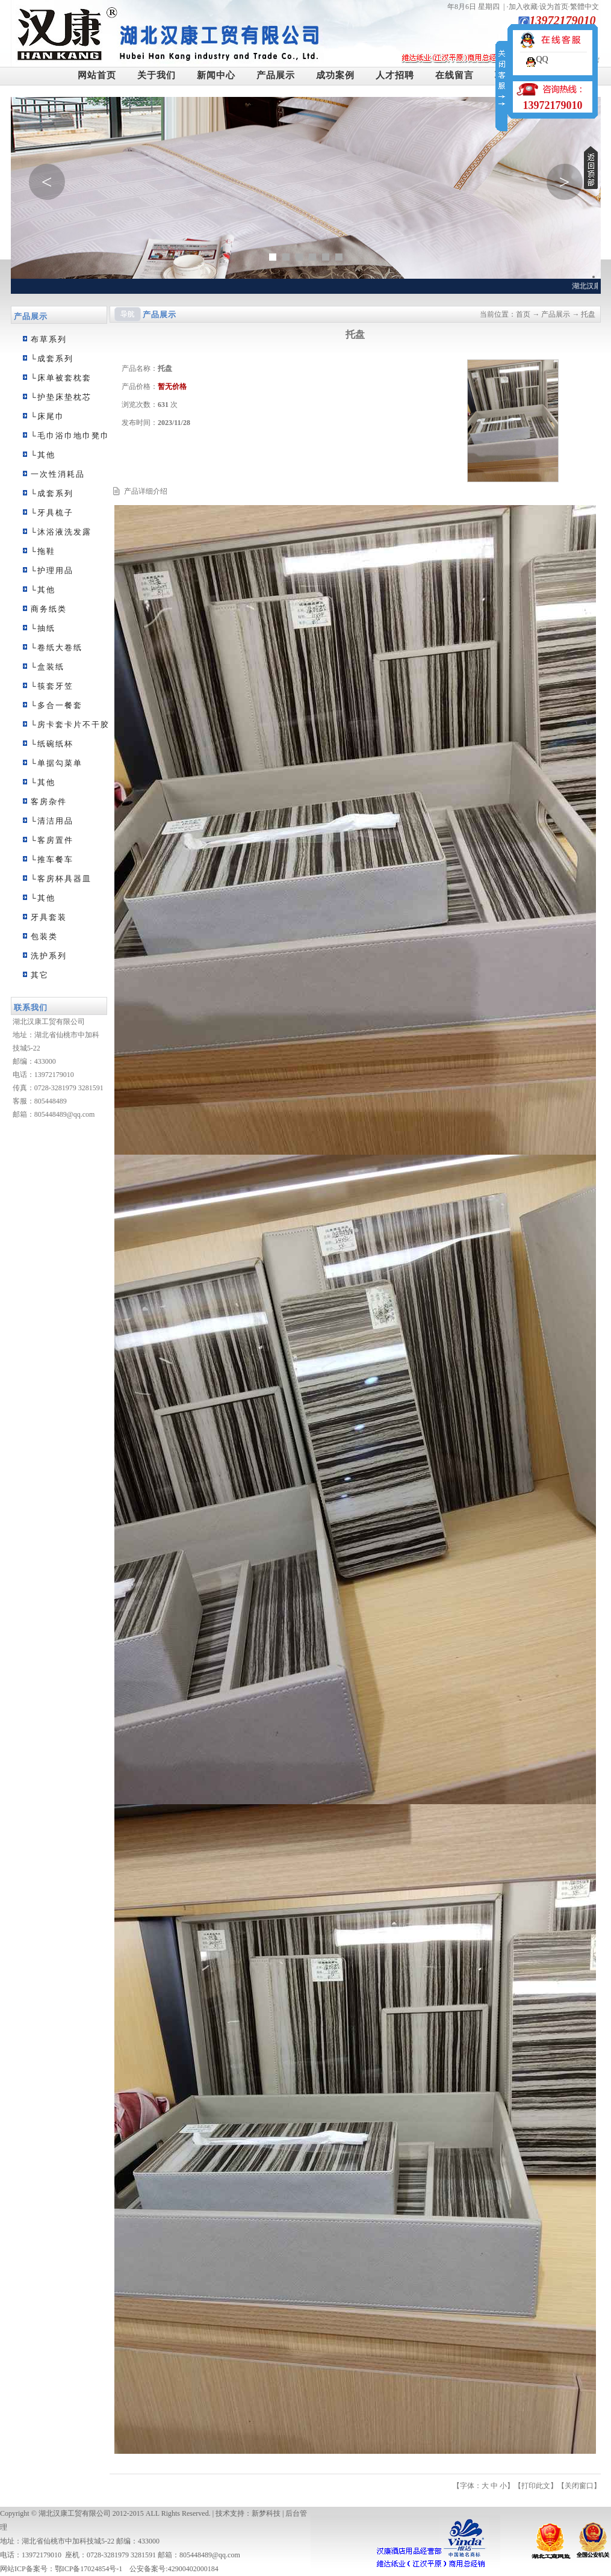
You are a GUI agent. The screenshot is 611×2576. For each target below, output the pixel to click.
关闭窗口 (579, 2485)
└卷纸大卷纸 (56, 647)
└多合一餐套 (56, 705)
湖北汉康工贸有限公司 (75, 2513)
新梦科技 (266, 2513)
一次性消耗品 (58, 474)
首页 (523, 314)
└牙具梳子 (52, 512)
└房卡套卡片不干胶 (70, 724)
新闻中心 (216, 75)
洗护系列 (49, 955)
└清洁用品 (52, 820)
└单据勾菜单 (56, 763)
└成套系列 (52, 358)
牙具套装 (49, 917)
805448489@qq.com (64, 1114)
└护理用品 (52, 570)
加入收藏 (523, 6)
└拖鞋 (43, 551)
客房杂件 (49, 801)
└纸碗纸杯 (52, 743)
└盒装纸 (47, 666)
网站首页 (97, 75)
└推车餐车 (52, 859)
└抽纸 (43, 628)
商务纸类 (49, 608)
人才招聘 (395, 75)
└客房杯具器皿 (61, 878)
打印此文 (535, 2485)
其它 (40, 974)
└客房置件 (52, 840)
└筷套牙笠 (52, 686)
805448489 (50, 1101)
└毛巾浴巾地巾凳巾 (70, 435)
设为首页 (553, 6)
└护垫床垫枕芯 (61, 397)
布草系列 (49, 339)
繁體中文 (584, 6)
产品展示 (275, 75)
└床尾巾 (47, 416)
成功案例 (335, 75)
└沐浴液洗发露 (61, 531)
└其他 (43, 454)
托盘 (588, 314)
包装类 (44, 936)
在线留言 (454, 75)
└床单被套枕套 (61, 377)
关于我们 (156, 75)
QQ (542, 59)
